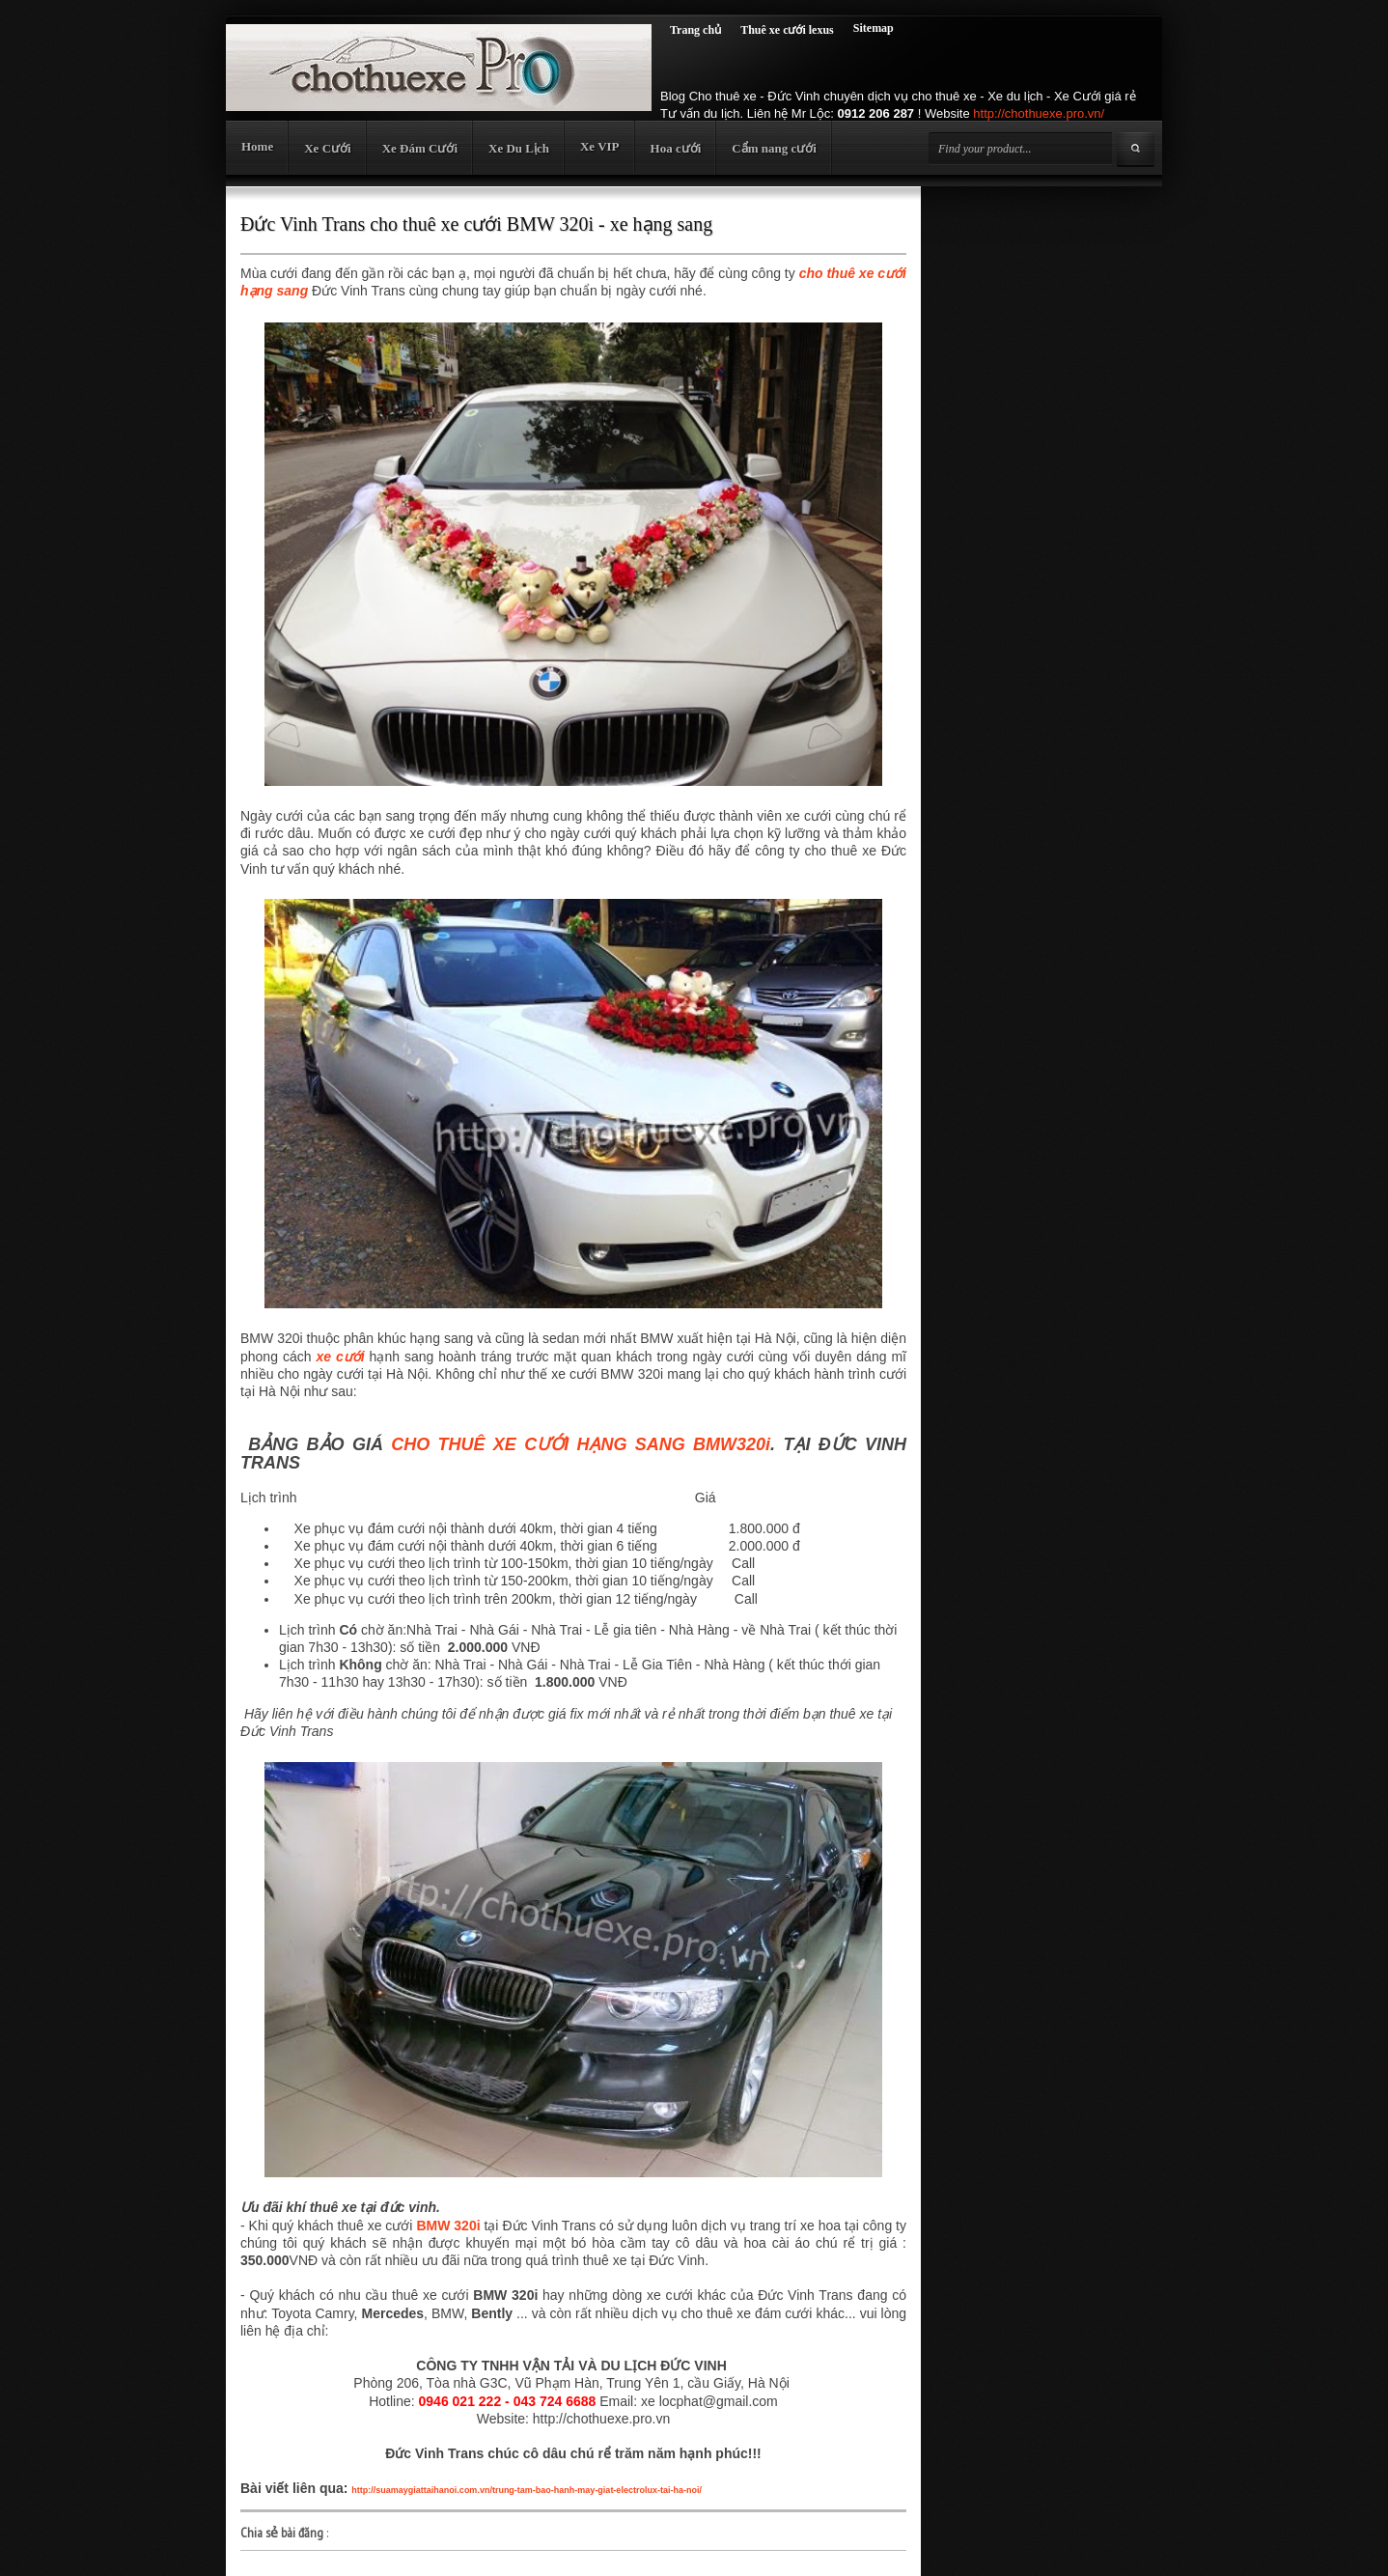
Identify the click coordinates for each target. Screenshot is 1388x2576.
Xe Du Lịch (518, 148)
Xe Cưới (327, 148)
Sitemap (873, 28)
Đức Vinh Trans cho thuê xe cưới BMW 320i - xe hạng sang (476, 224)
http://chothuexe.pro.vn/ (1038, 113)
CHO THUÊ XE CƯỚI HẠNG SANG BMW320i (580, 1444)
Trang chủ (695, 30)
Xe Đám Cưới (420, 148)
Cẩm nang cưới (774, 148)
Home (257, 146)
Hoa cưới (676, 148)
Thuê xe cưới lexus (787, 30)
